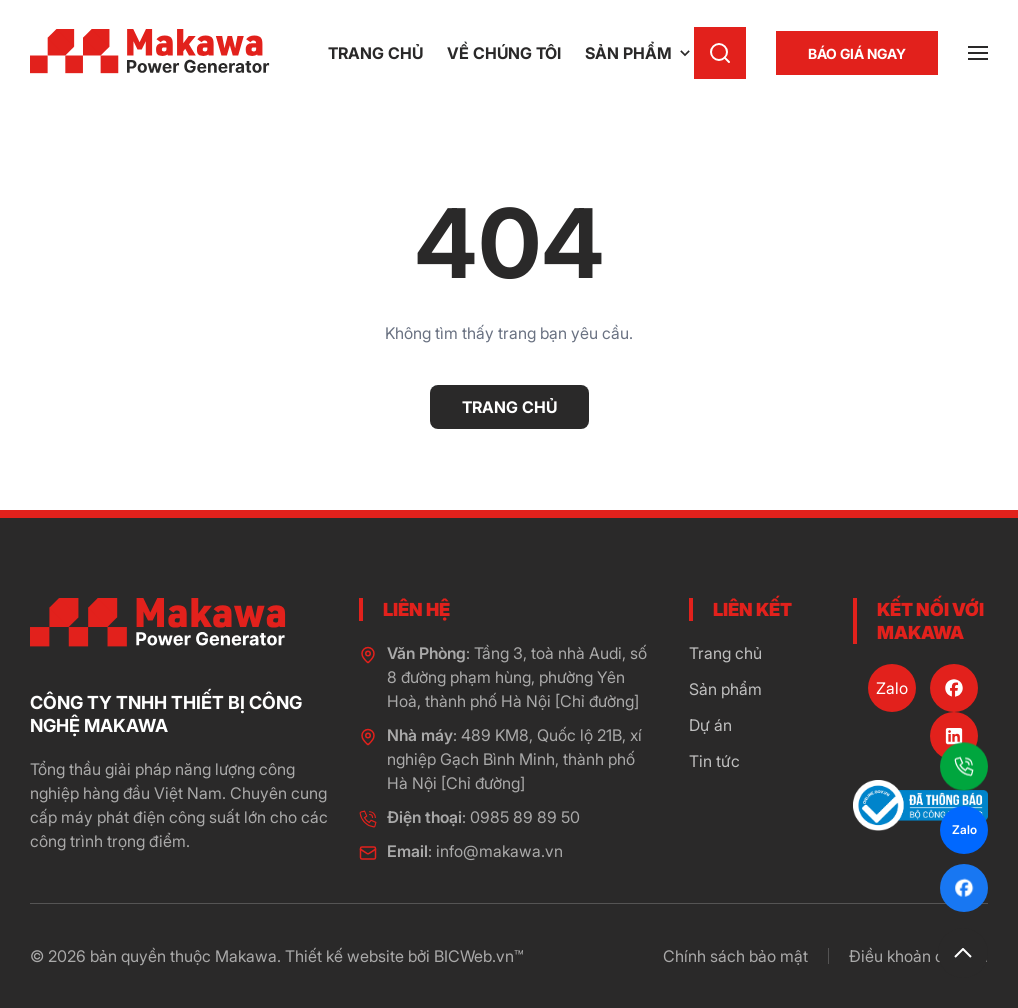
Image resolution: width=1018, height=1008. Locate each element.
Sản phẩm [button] (637, 53)
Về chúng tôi (504, 53)
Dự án (710, 725)
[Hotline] (964, 762)
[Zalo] (892, 688)
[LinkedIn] (954, 736)
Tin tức (714, 761)
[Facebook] (954, 688)
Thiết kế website (344, 956)
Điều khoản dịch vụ (918, 956)
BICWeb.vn (474, 956)
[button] (720, 53)
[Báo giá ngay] (857, 53)
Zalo (964, 829)
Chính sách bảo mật (735, 956)
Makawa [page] (246, 956)
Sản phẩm (725, 689)
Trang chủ (375, 53)
